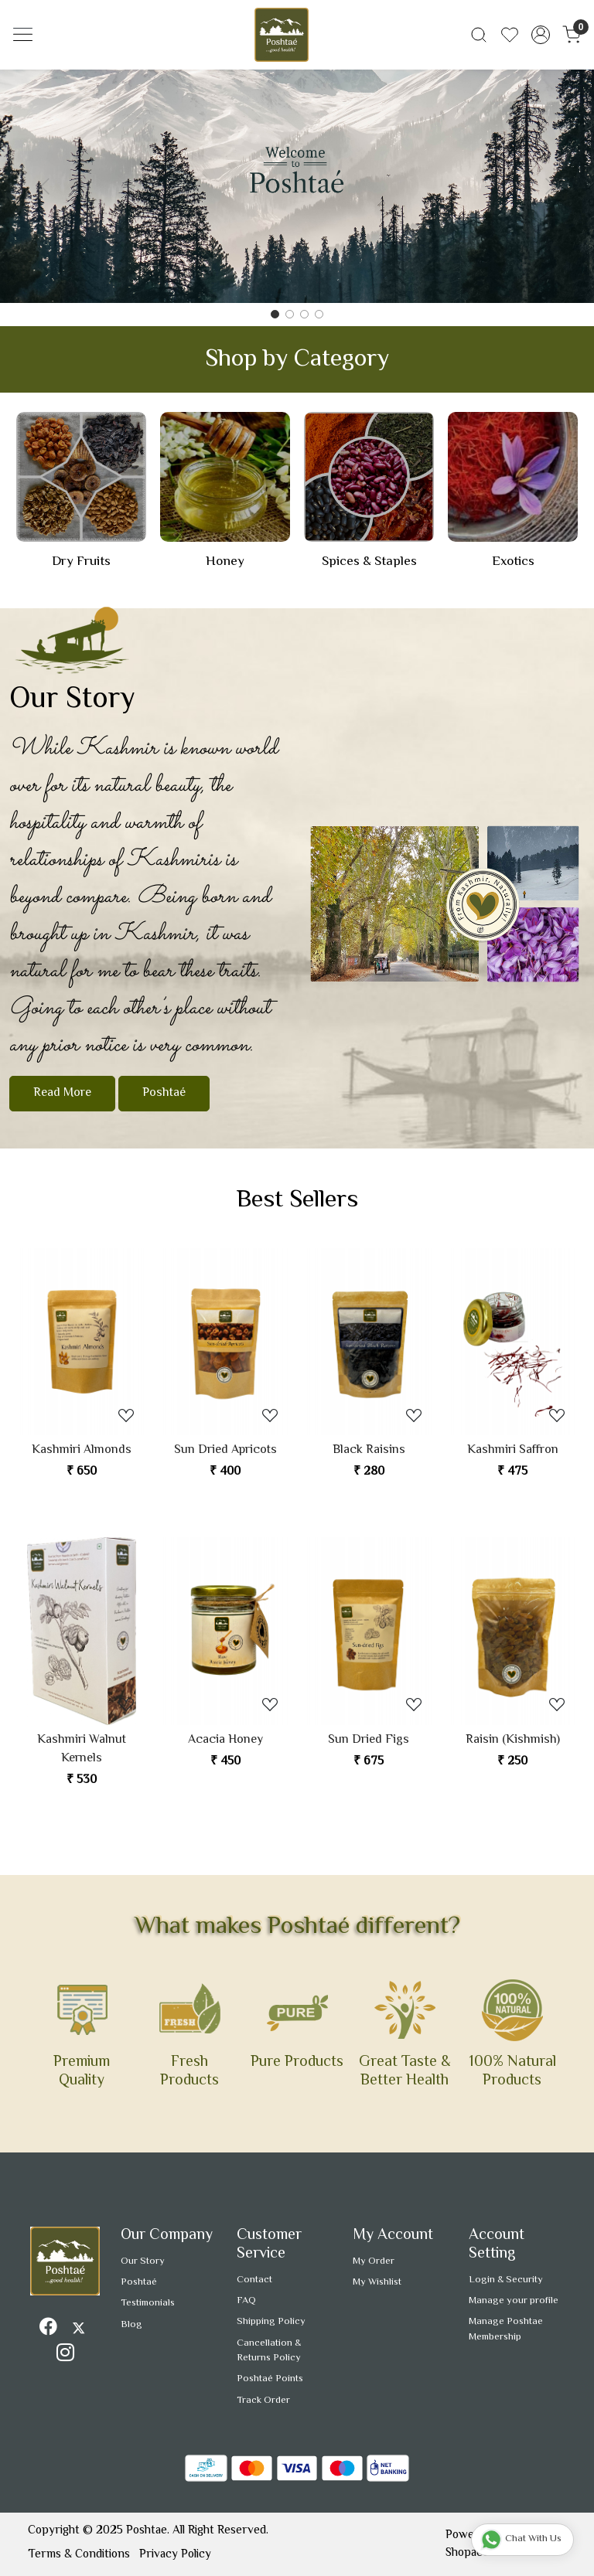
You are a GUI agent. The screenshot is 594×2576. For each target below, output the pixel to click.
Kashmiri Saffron (512, 1450)
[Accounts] (540, 35)
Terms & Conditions (79, 2554)
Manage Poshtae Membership (506, 2329)
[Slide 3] (319, 314)
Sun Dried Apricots (225, 1450)
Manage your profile (513, 2301)
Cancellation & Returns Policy (269, 2351)
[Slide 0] (275, 314)
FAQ (246, 2301)
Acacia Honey (225, 1740)
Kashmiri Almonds (81, 1450)
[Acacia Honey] (225, 1631)
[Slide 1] (289, 314)
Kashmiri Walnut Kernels (81, 1749)
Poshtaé (164, 1093)
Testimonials (148, 2303)
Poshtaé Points (270, 2379)
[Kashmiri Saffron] (512, 1342)
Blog (131, 2325)
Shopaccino (475, 2553)
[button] (44, 186)
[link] (478, 35)
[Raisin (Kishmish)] (512, 1631)
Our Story (143, 2261)
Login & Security (506, 2280)
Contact (254, 2280)
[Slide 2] (304, 314)
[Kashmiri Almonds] (82, 1342)
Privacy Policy (175, 2554)
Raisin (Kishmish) (513, 1740)
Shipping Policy (271, 2321)
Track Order (263, 2400)
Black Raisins (369, 1450)
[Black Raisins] (369, 1342)
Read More (62, 1093)
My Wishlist (377, 2282)
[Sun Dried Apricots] (225, 1342)
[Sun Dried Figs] (369, 1631)
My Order (373, 2261)
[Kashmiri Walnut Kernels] (82, 1631)
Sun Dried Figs (368, 1740)
